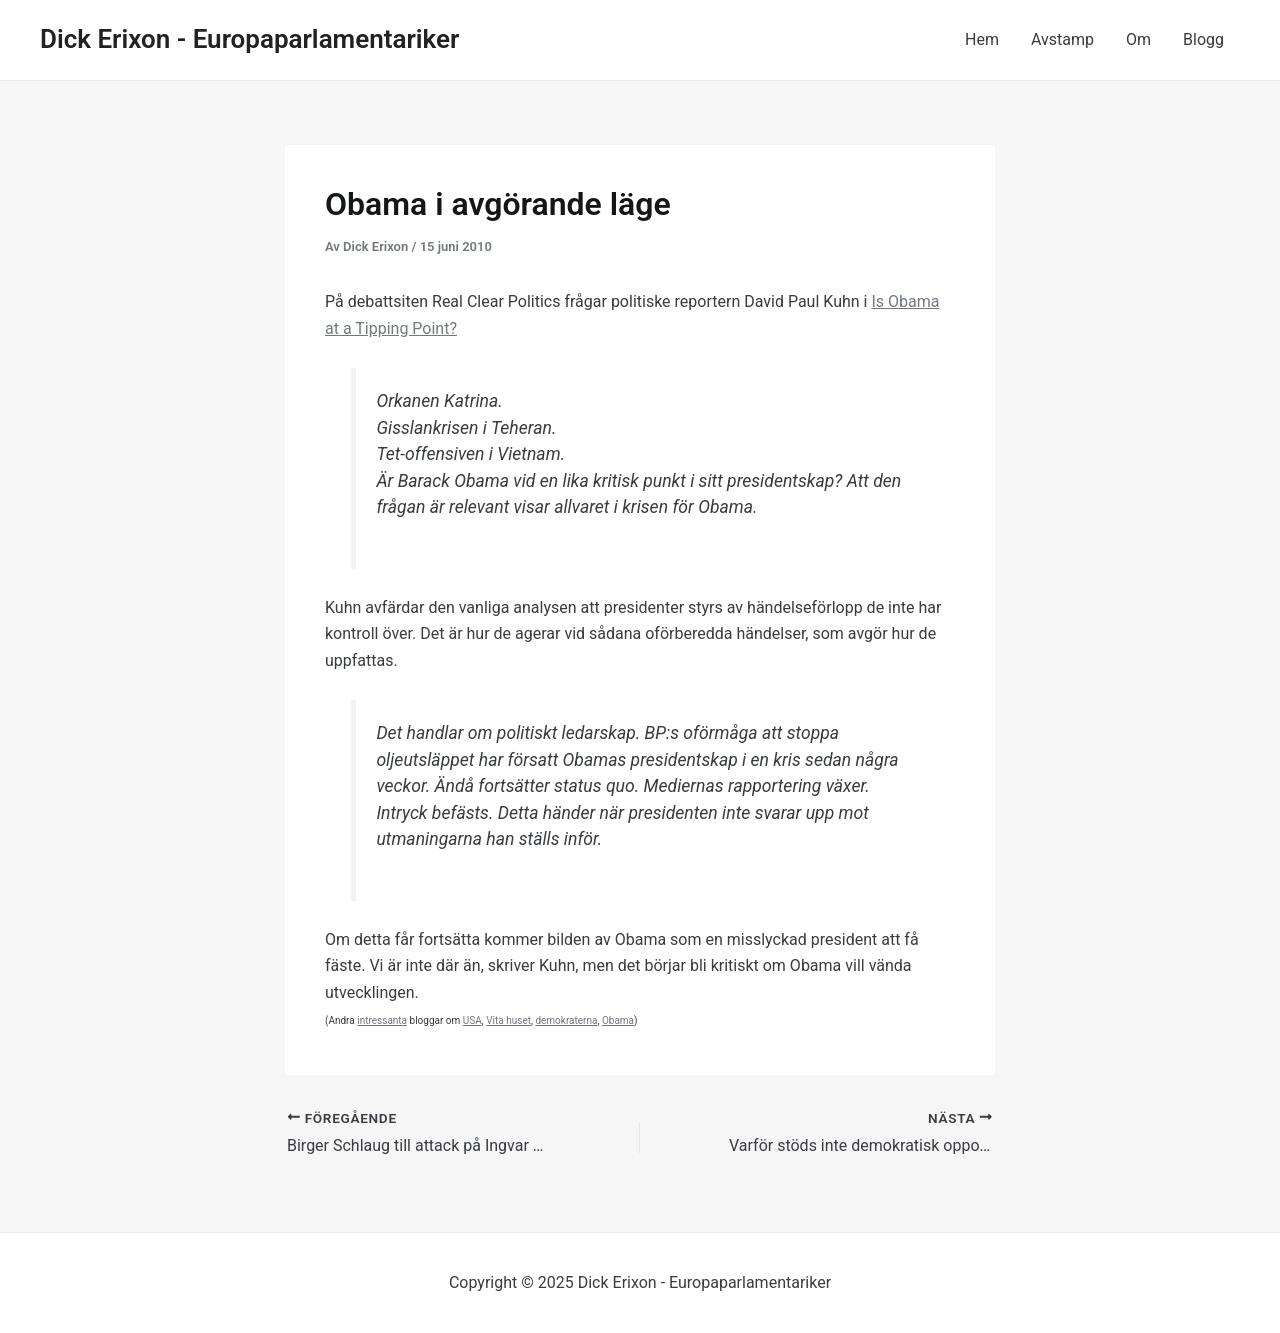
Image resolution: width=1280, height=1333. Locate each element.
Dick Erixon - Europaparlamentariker (249, 39)
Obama (618, 1020)
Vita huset (508, 1020)
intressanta (382, 1020)
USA (472, 1020)
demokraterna (566, 1020)
